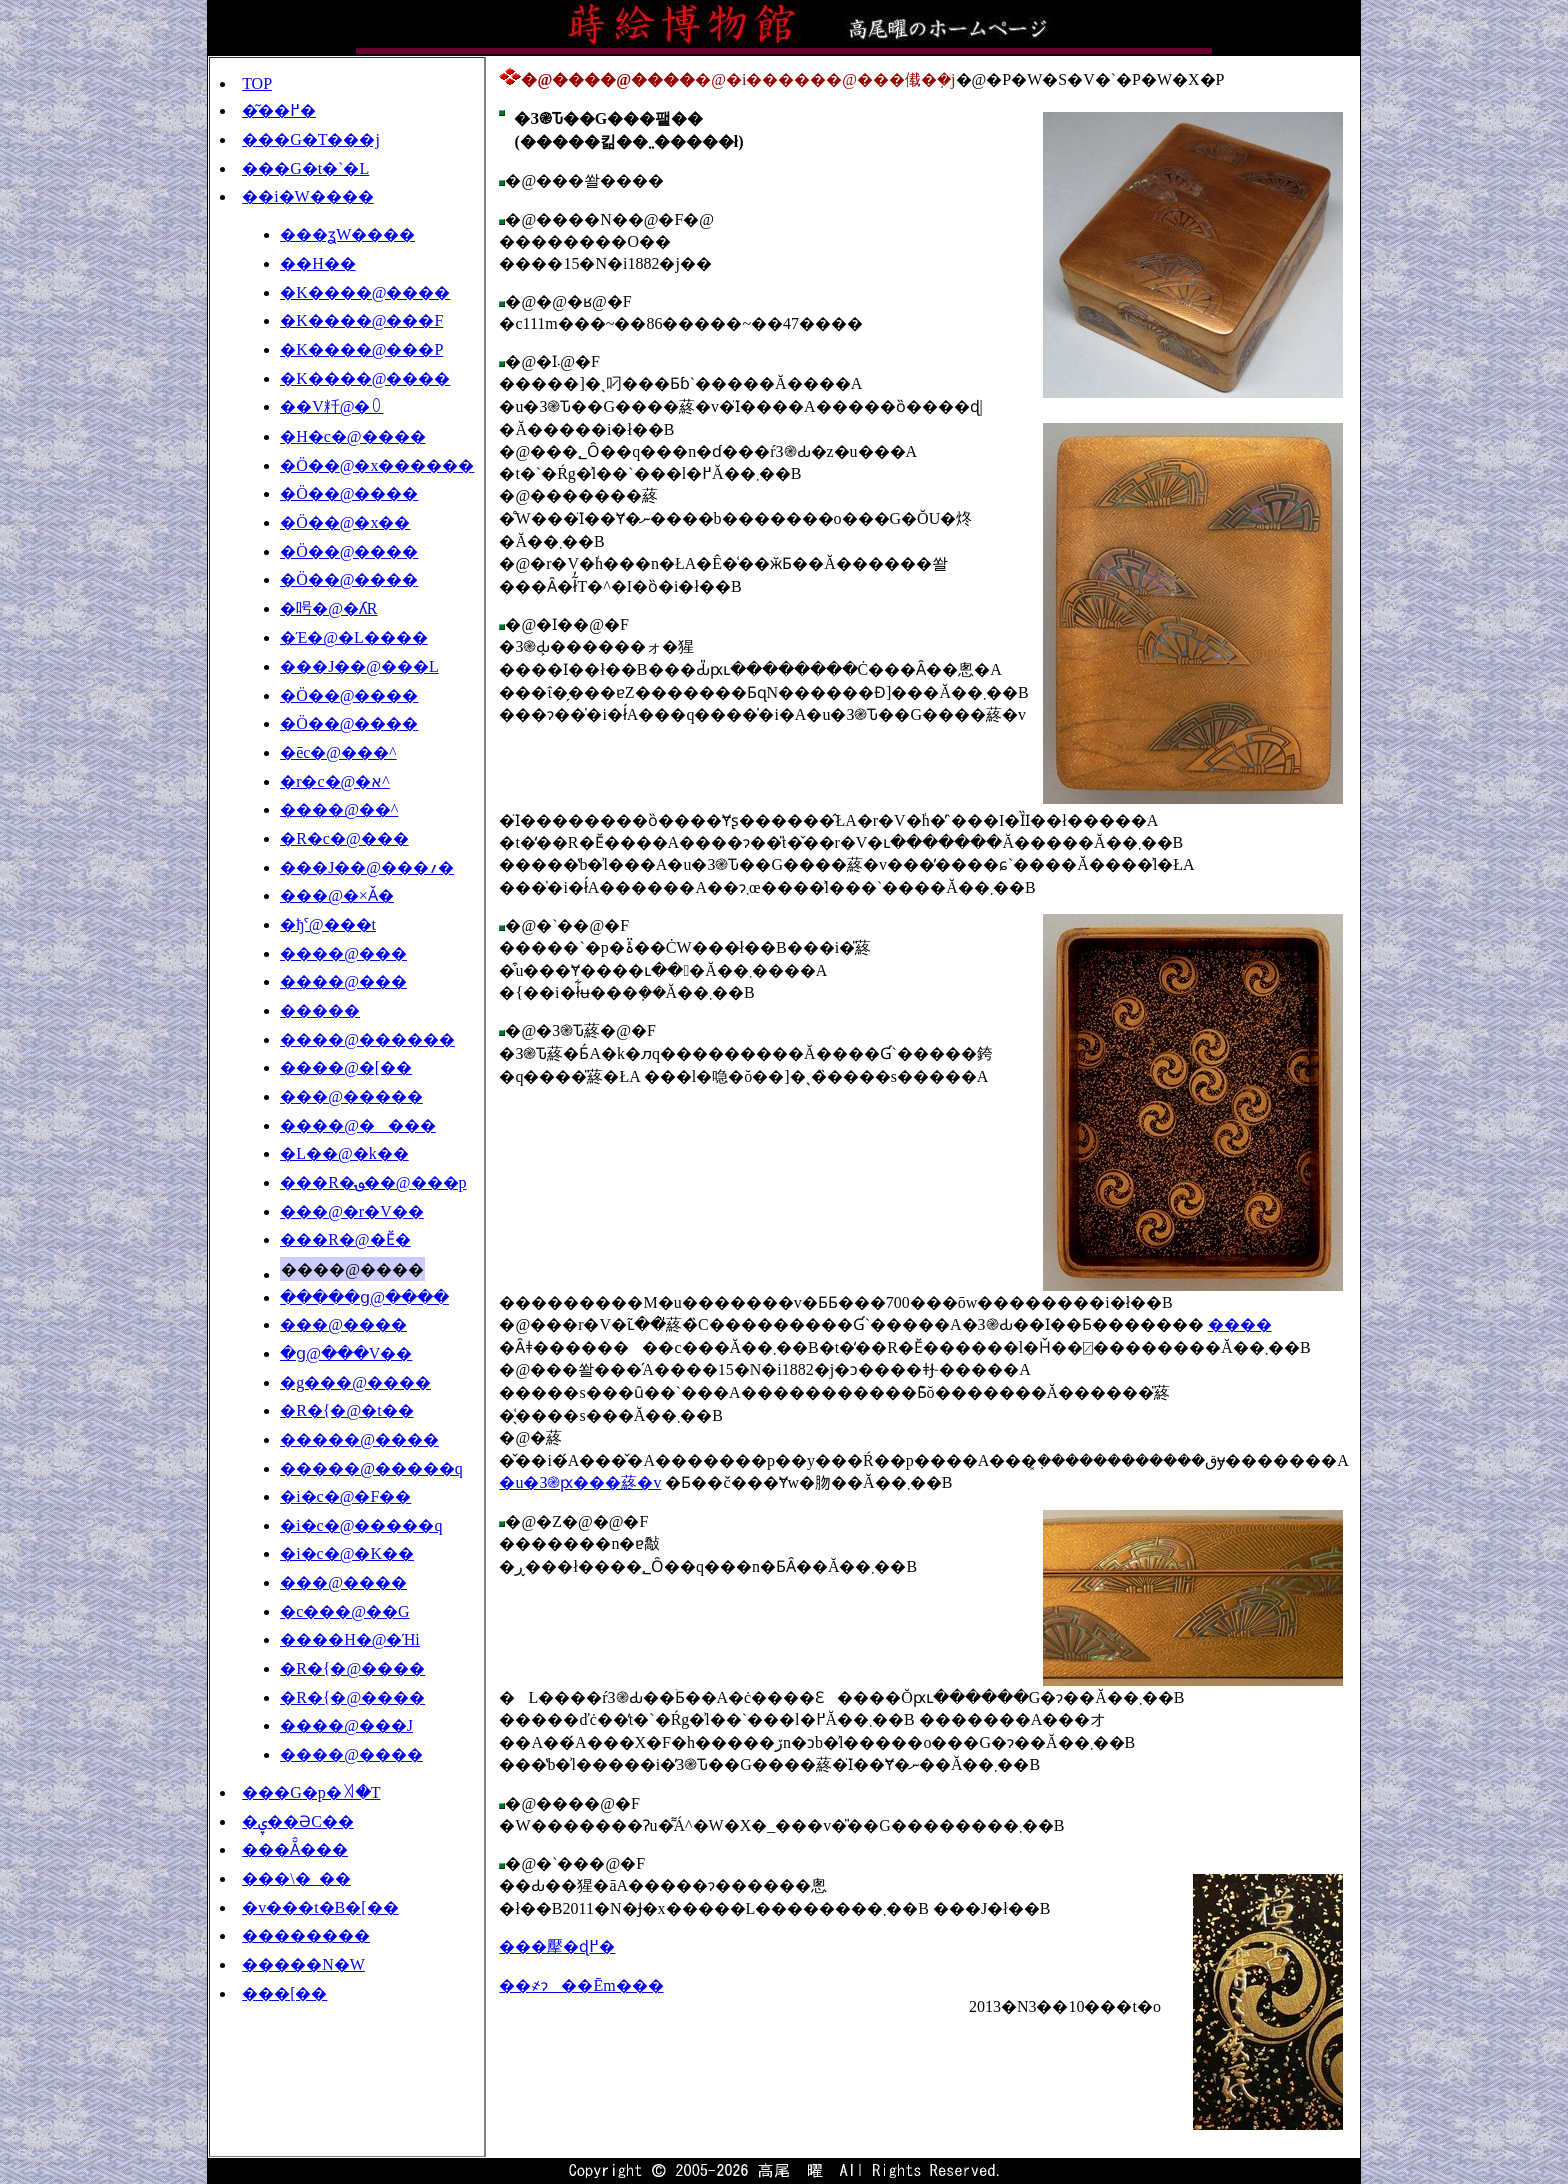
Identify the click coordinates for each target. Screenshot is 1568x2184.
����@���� (351, 1754)
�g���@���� (355, 1382)
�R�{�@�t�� (347, 1410)
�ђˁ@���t (328, 924)
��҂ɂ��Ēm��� (581, 1985)
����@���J (346, 1725)
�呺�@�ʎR (328, 608)
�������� (306, 1935)
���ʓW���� (347, 234)
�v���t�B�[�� (320, 1907)
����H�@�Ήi (350, 1639)
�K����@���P (361, 349)
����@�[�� (346, 1067)
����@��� (343, 953)
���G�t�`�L (305, 168)
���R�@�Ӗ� (345, 1239)
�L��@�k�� (344, 1153)
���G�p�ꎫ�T (311, 1792)
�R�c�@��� (344, 838)
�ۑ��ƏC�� (298, 1821)
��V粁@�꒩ (331, 406)
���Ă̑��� (295, 1849)
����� (320, 1010)
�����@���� (359, 1439)
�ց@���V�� (346, 1353)
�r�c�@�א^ (335, 781)
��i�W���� (308, 196)
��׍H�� (318, 263)
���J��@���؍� (367, 867)
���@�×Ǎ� (337, 895)
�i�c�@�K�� (347, 1553)
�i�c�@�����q (361, 1525)
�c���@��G (344, 1611)
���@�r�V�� (352, 1211)
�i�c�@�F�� (345, 1496)
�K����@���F (361, 320)
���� (1240, 1324)
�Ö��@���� (349, 493)
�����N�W (303, 1964)
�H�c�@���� (352, 436)
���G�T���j (311, 139)
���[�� (284, 1993)
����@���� (358, 1125)
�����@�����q (371, 1468)
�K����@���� (365, 292)
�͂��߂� (279, 110)
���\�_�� (296, 1878)
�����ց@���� (364, 1297)
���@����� (351, 1096)
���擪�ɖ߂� (557, 1946)
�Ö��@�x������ (377, 465)
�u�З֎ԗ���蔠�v (580, 1482)
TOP (257, 83)
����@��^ (339, 809)
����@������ (367, 1039)
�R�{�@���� (352, 1668)
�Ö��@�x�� (345, 522)
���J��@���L (359, 666)
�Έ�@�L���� (354, 637)
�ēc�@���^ (338, 752)
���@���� (343, 1324)
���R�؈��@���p (373, 1182)
